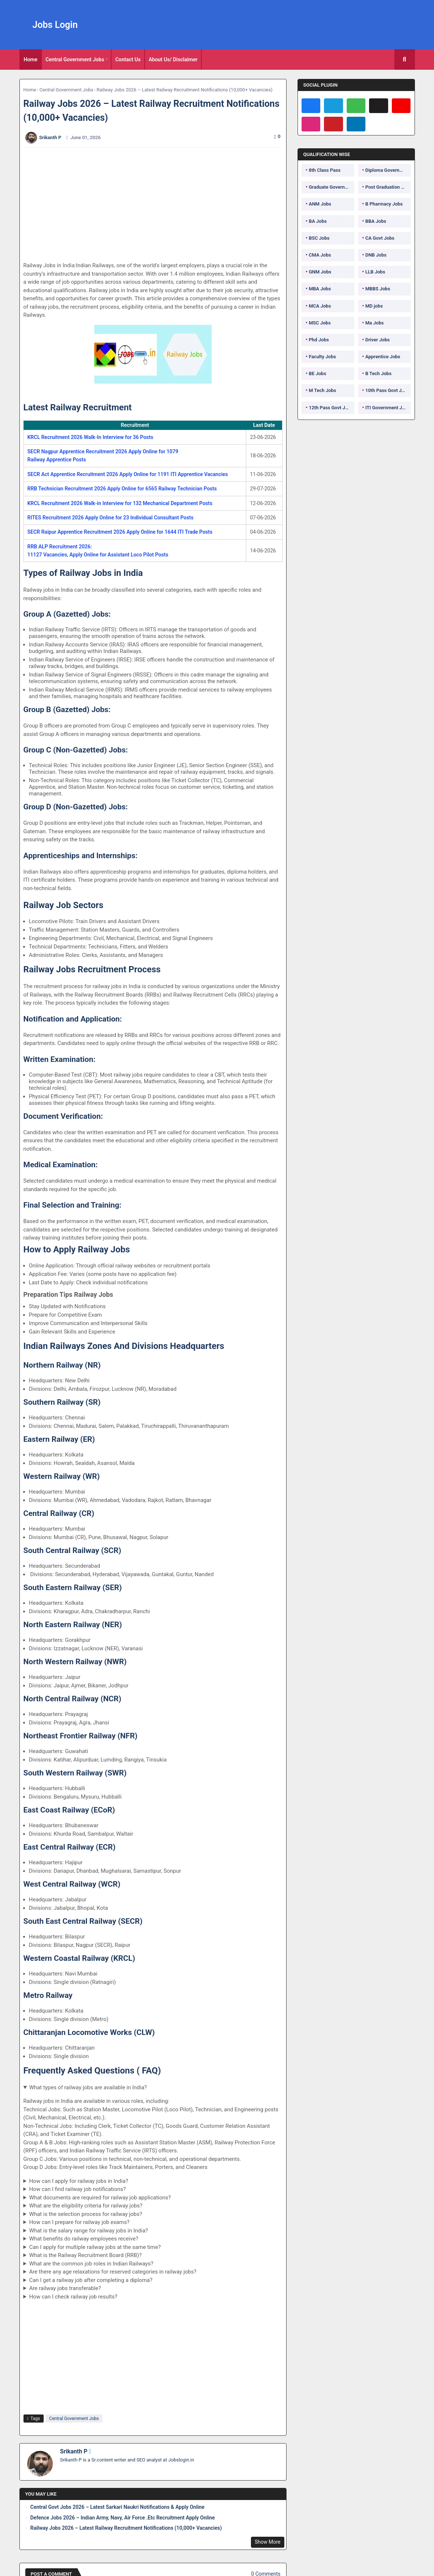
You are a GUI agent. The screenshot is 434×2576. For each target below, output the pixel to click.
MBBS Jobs (377, 288)
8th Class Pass (324, 170)
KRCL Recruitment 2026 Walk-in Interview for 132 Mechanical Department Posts (120, 503)
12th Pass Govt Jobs (331, 407)
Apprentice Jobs (382, 356)
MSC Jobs (320, 323)
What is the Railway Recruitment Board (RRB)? (85, 2255)
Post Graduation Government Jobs (388, 187)
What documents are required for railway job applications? (100, 2197)
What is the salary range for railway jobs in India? (88, 2230)
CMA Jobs (320, 255)
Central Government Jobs (74, 59)
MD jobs (374, 306)
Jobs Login (55, 24)
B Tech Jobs (378, 373)
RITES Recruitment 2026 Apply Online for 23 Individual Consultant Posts (111, 517)
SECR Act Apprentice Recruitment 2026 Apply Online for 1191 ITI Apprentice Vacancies (128, 474)
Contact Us (128, 59)
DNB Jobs (376, 255)
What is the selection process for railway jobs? (85, 2214)
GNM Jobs (320, 272)
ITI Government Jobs (387, 407)
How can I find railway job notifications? (77, 2189)
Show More (267, 2542)
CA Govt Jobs (379, 238)
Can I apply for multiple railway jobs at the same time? (95, 2247)
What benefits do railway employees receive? (83, 2238)
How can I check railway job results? (73, 2296)
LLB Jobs (375, 272)
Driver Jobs (377, 339)
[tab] (30, 59)
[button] (404, 59)
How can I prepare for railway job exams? (79, 2222)
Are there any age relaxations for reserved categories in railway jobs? (112, 2271)
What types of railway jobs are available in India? (88, 2087)
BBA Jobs (375, 221)
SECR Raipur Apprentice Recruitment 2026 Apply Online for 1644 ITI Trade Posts (120, 532)
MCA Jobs (320, 306)
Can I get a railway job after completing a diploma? (90, 2280)
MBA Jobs (320, 288)
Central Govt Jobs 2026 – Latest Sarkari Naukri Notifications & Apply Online (117, 2507)
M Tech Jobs (322, 390)
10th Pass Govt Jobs (387, 390)
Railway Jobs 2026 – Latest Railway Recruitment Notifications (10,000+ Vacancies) (126, 2528)
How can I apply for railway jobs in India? (78, 2181)
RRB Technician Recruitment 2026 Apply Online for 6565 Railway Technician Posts (122, 488)
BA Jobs (318, 221)
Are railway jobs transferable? (65, 2288)
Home (31, 59)
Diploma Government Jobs (388, 170)
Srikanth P (74, 2451)
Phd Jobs (319, 339)
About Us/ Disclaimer (173, 59)
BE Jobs (317, 373)
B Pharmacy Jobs (384, 204)
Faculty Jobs (322, 356)
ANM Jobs (320, 204)
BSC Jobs (319, 238)
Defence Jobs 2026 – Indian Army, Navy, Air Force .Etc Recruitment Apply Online (122, 2518)
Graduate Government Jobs (331, 187)
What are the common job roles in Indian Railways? (91, 2263)
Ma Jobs (374, 323)
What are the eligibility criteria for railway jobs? (85, 2205)
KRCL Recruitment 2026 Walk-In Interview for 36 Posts (90, 437)
